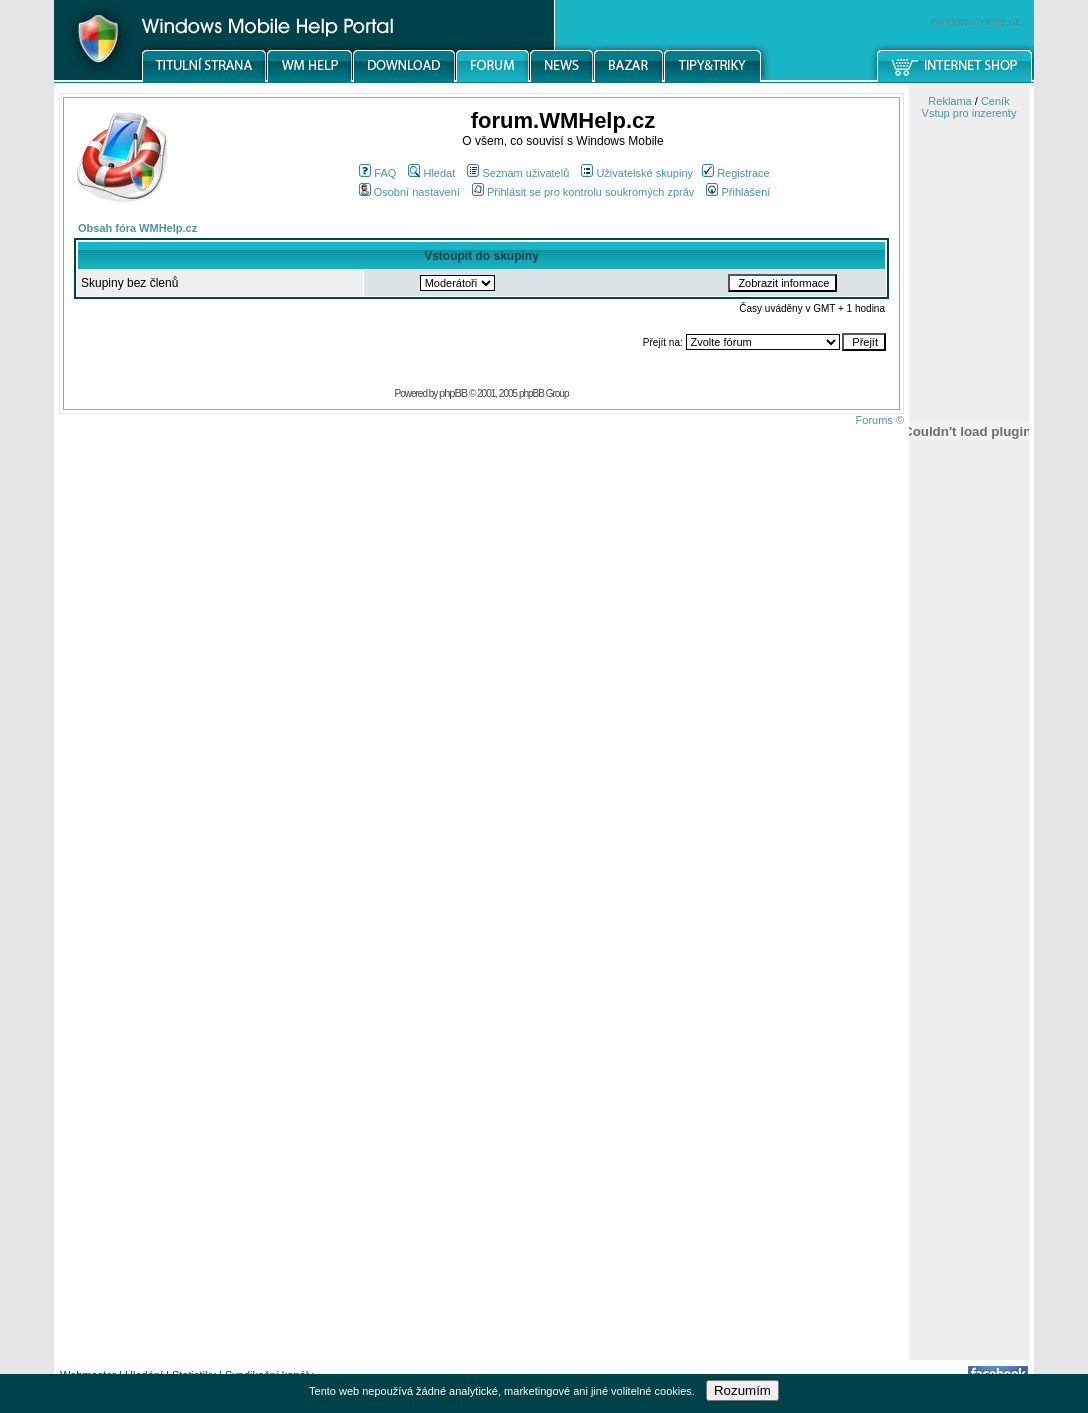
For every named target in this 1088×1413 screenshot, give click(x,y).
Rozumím (742, 1390)
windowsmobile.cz (975, 21)
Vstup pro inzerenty (969, 113)
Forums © (880, 420)
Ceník (995, 101)
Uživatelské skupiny (637, 173)
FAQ (377, 173)
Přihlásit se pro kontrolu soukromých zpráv (583, 192)
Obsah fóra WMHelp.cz (137, 228)
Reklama (949, 101)
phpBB (453, 393)
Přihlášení (738, 192)
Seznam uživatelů (518, 173)
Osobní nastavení (409, 192)
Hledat (431, 173)
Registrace (736, 173)
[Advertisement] (969, 1043)
